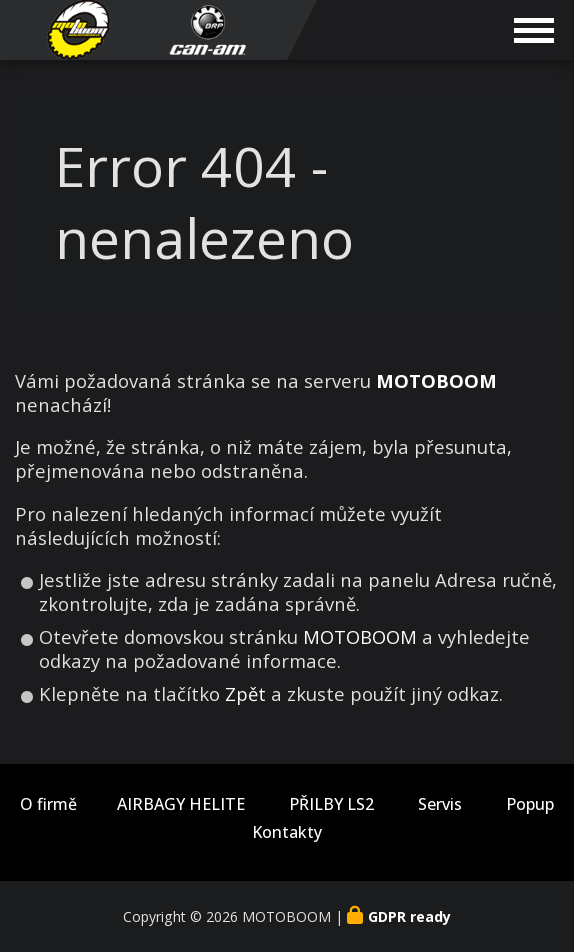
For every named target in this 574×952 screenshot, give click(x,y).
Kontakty (287, 832)
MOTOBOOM (360, 636)
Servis (440, 804)
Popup (530, 804)
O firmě (48, 804)
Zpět (245, 693)
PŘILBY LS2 (331, 804)
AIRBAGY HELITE (181, 804)
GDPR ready (409, 916)
